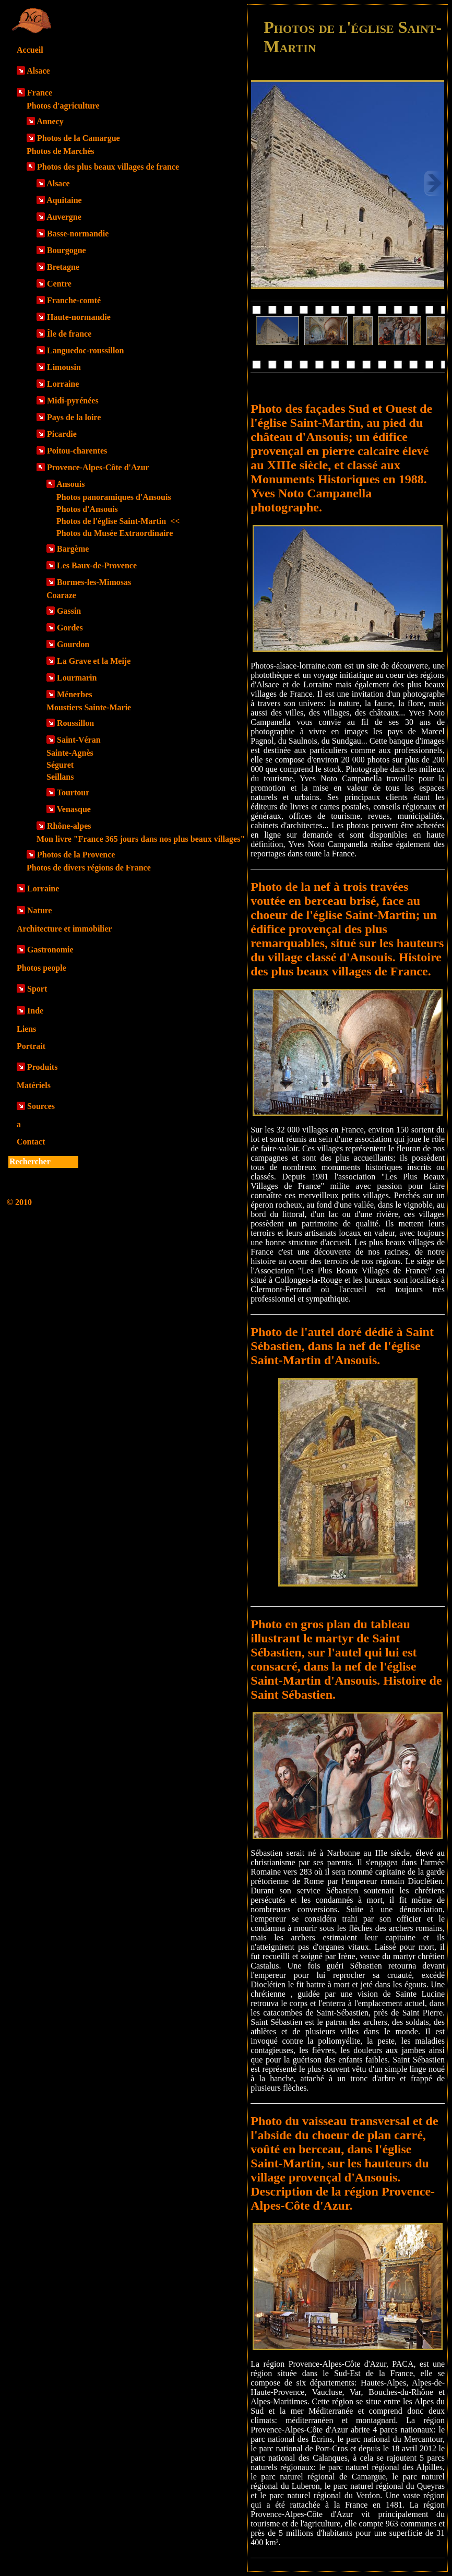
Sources (41, 1106)
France (39, 92)
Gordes (70, 627)
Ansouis (70, 484)
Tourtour (73, 792)
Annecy (50, 121)
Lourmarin (77, 677)
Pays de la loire (74, 417)
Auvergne (63, 216)
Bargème (73, 548)
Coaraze (61, 595)
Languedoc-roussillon (85, 350)
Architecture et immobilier (64, 928)
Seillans (60, 776)
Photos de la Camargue (78, 138)
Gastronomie (50, 949)
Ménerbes (74, 694)
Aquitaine (64, 200)
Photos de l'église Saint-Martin (118, 521)
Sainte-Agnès (69, 752)
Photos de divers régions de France (89, 867)
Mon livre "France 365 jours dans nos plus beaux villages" (141, 838)
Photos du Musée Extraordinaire (114, 533)
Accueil (30, 49)
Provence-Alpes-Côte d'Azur (98, 467)
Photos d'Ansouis (87, 509)
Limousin (64, 367)
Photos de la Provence (76, 854)
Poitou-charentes (77, 450)
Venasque (74, 809)
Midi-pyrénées (73, 400)
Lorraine (63, 383)
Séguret (60, 764)
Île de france (69, 333)
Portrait (31, 1046)
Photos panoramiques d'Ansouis (113, 497)
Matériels (34, 1085)
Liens (26, 1028)
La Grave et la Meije (93, 661)
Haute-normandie (79, 317)
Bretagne (63, 267)
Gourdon (73, 644)
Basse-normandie (78, 233)
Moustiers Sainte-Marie (88, 707)
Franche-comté (74, 300)
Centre (59, 283)
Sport (37, 988)
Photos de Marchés (60, 151)
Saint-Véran (79, 739)
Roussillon (75, 723)
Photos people (41, 967)
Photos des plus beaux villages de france (108, 166)
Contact (31, 1141)
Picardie (62, 434)
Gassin (69, 610)
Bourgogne (66, 250)
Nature (39, 910)
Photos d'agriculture (63, 105)
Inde (35, 1010)
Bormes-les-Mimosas (94, 582)
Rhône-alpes (69, 825)
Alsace (38, 70)
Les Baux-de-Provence (97, 565)
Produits (42, 1067)
